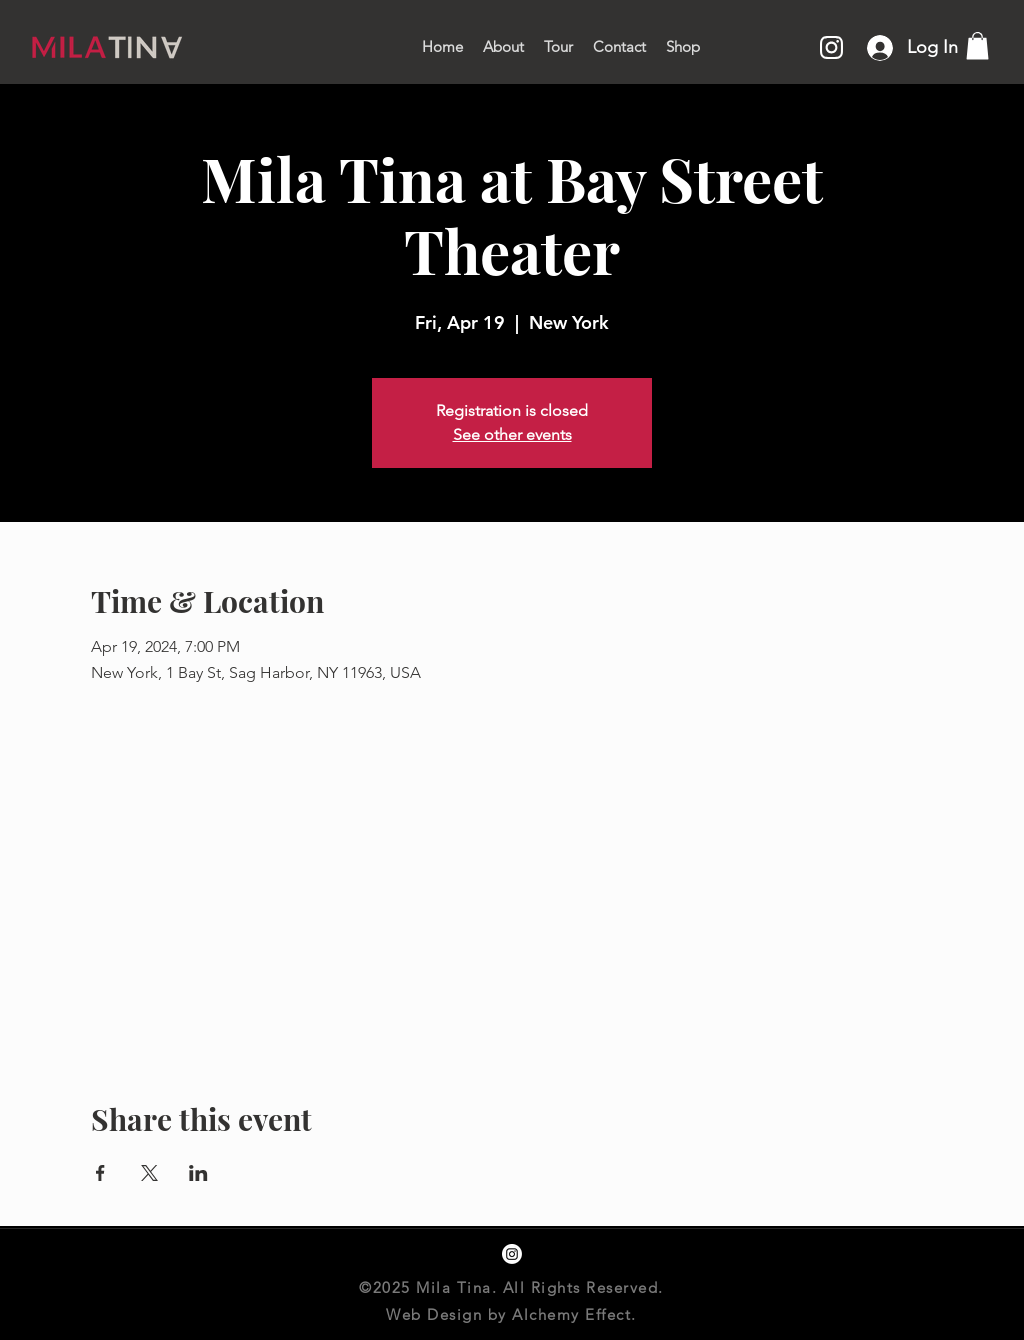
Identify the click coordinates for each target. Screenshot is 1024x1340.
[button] (977, 45)
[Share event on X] (149, 1173)
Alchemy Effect (571, 1314)
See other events (512, 434)
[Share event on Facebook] (100, 1173)
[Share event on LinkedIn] (198, 1173)
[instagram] (512, 1254)
